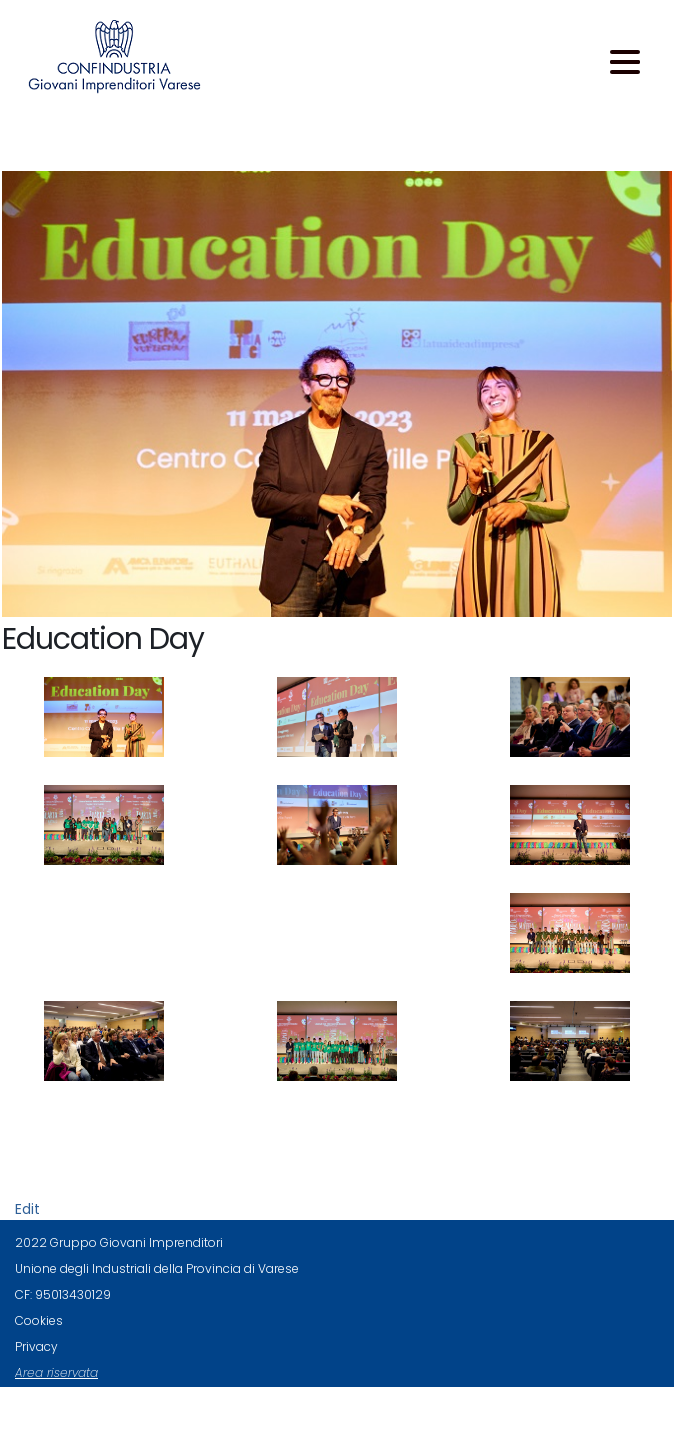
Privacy (36, 1346)
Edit (27, 1209)
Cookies (39, 1320)
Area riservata (56, 1372)
